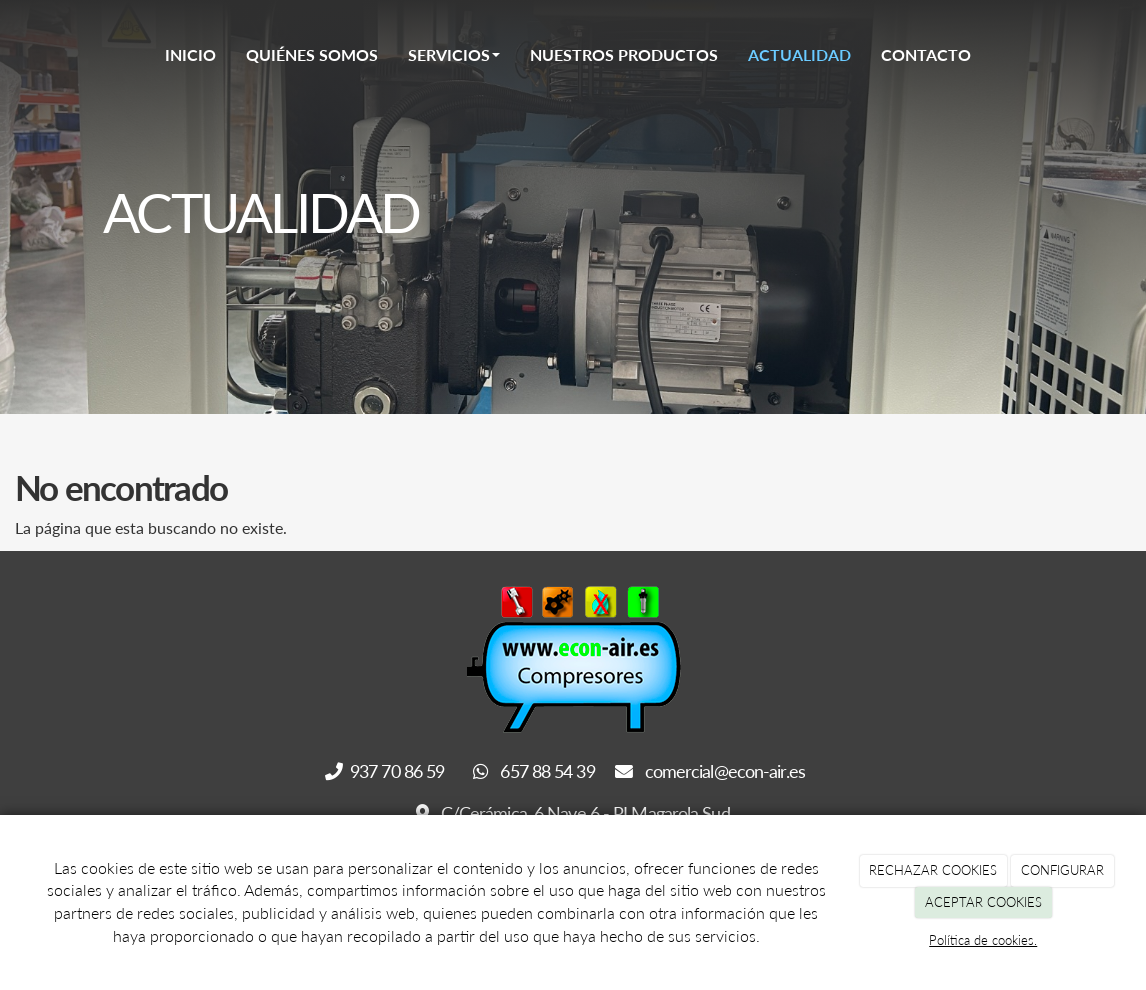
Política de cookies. (983, 940)
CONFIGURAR (1062, 870)
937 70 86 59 (387, 771)
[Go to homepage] (98, 55)
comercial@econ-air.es (710, 771)
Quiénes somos (312, 54)
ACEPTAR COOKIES (983, 902)
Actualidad (799, 54)
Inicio (190, 54)
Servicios (454, 54)
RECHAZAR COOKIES (933, 870)
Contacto (926, 54)
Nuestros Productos (624, 54)
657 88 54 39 (534, 771)
